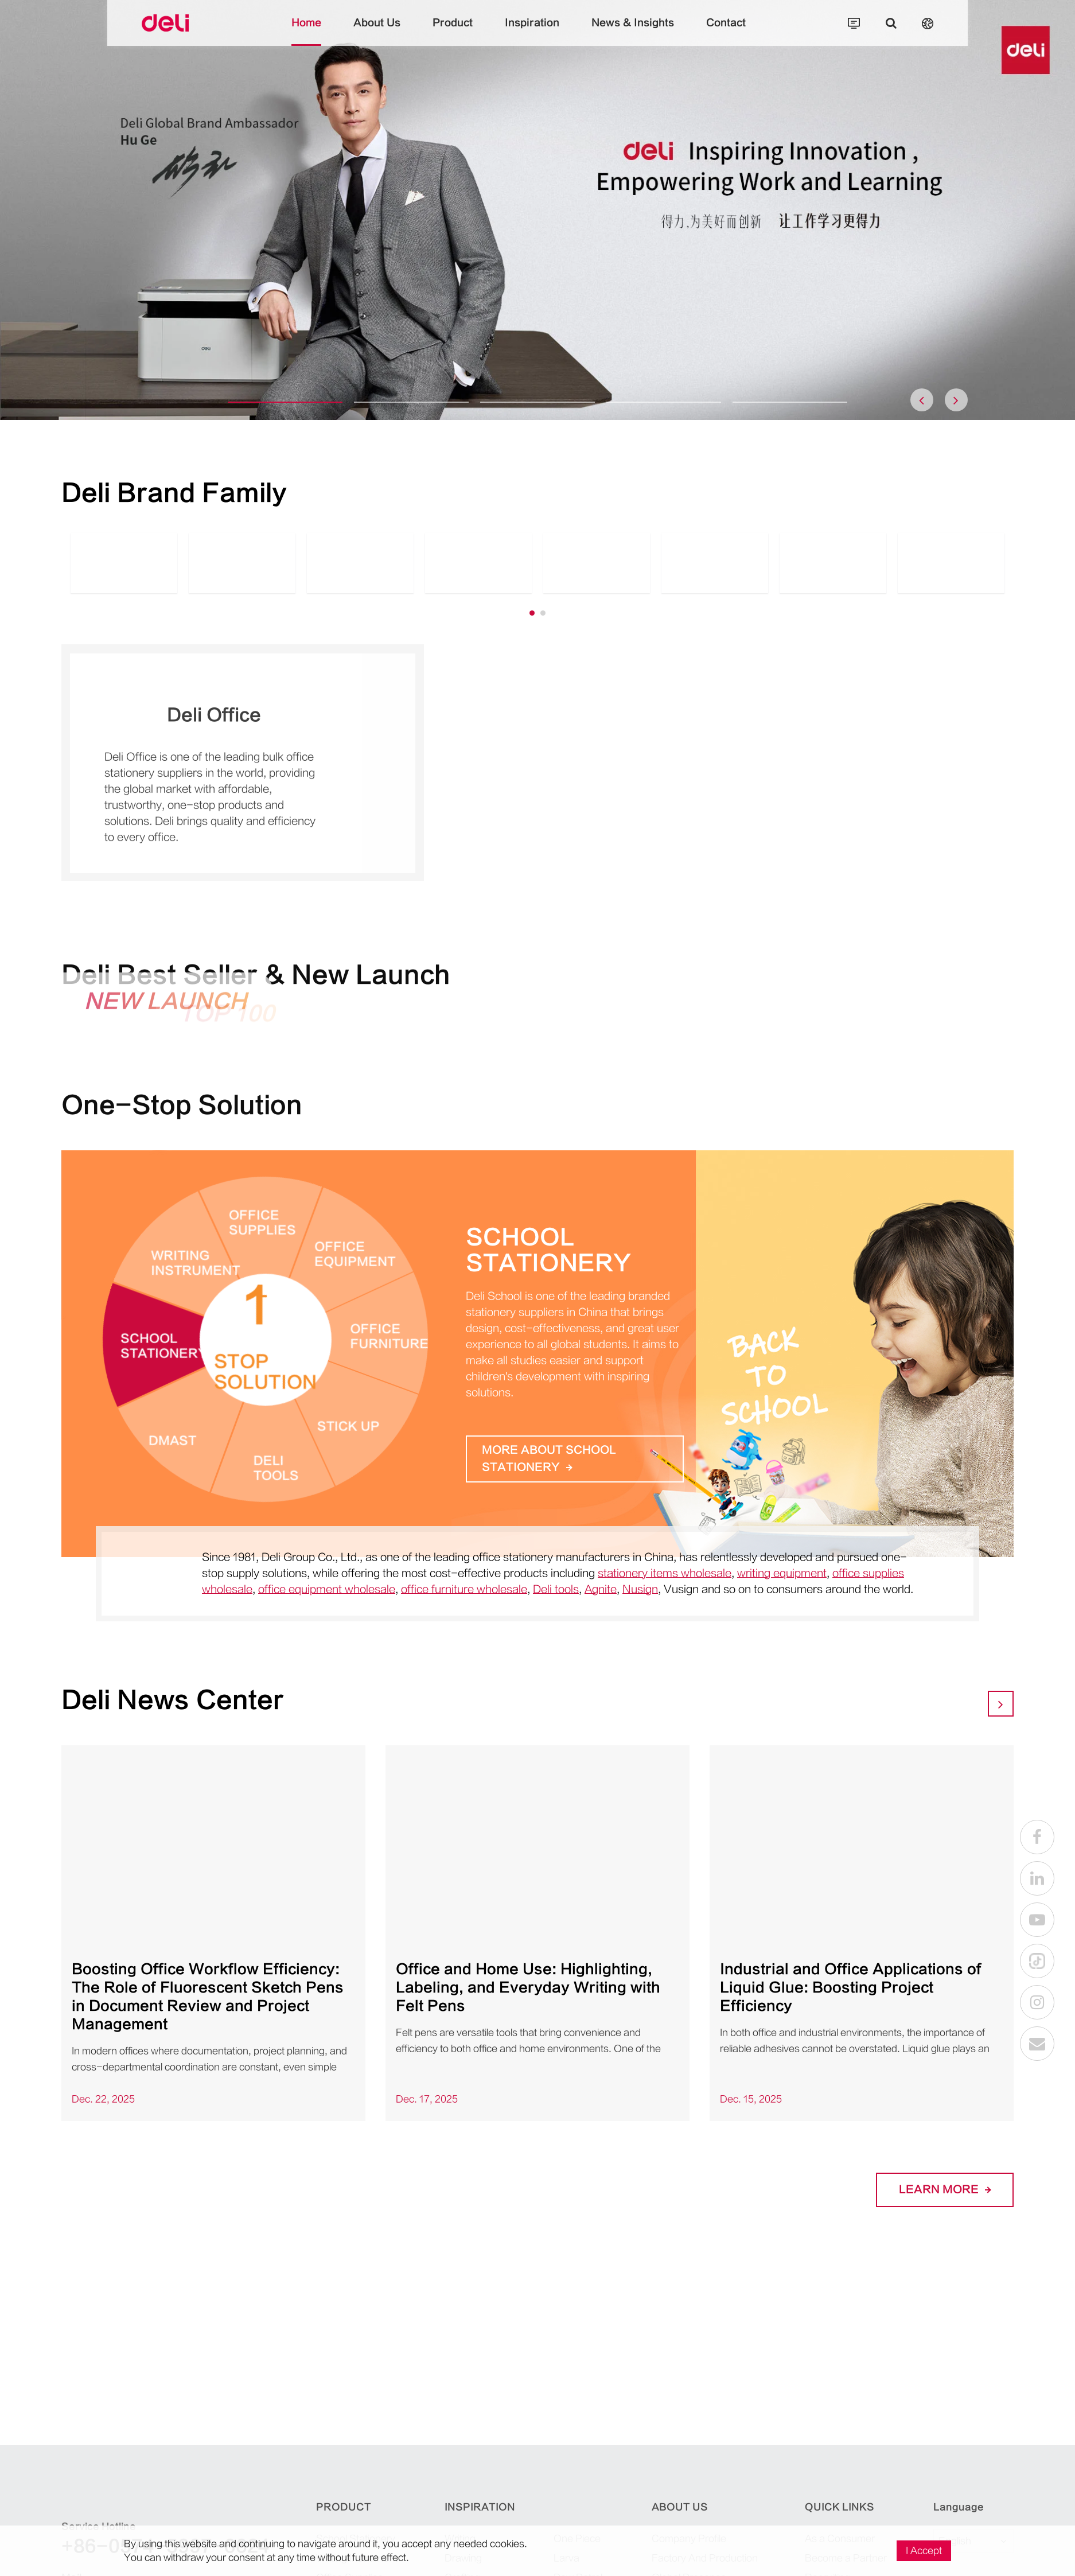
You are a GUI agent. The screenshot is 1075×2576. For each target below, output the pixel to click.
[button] (285, 402)
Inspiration (532, 31)
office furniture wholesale (464, 1589)
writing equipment (782, 1573)
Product (453, 31)
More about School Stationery (549, 1458)
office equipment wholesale (326, 1589)
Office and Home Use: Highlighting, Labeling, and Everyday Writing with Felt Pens (528, 1988)
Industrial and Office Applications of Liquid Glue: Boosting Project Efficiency (850, 1988)
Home (306, 31)
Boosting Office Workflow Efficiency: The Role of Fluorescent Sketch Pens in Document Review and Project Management (208, 1997)
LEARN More (945, 2190)
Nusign (640, 1589)
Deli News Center (172, 1700)
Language (958, 2507)
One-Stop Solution (181, 1112)
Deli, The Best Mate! (689, 2263)
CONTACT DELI (628, 2379)
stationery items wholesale (664, 1573)
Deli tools (556, 1589)
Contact (726, 31)
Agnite (601, 1589)
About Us (376, 31)
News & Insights (632, 31)
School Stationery (548, 1251)
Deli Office (214, 721)
